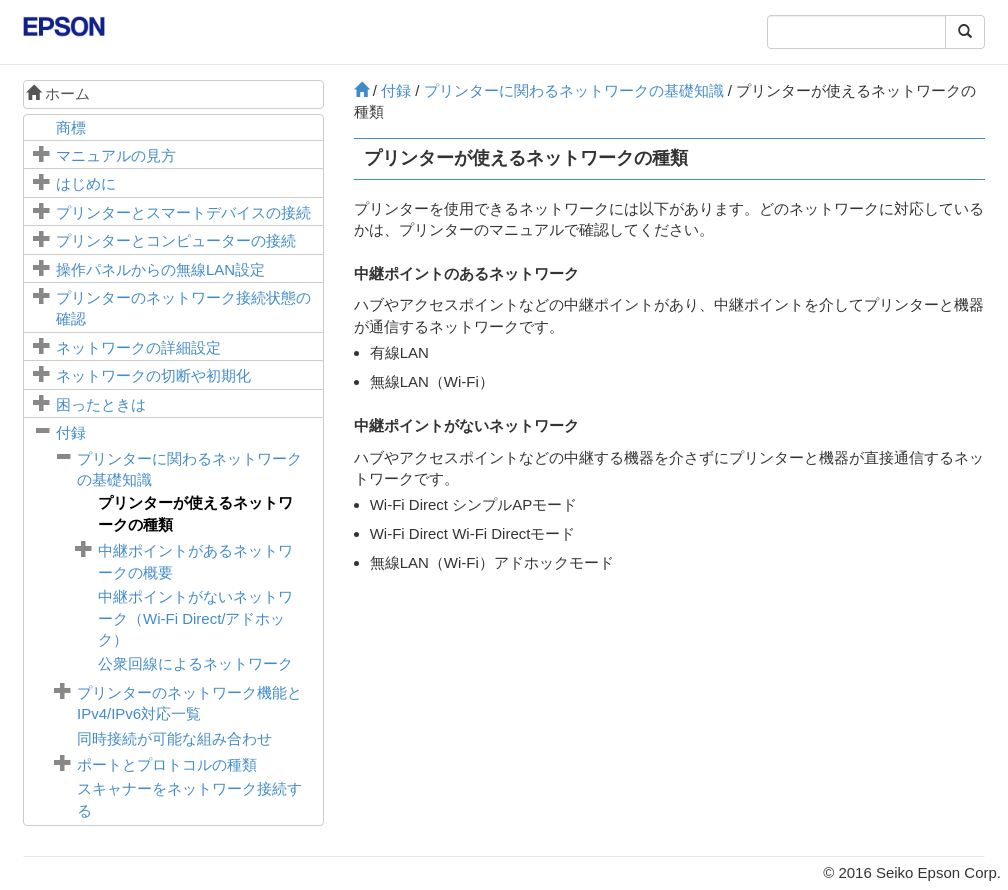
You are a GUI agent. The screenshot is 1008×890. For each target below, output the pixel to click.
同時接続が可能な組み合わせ (174, 738)
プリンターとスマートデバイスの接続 (183, 212)
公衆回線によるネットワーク (195, 663)
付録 (71, 432)
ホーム (58, 93)
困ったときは (101, 404)
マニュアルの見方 (116, 155)
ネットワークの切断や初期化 (153, 375)
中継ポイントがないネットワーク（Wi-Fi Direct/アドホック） (195, 618)
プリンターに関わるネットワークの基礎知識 (574, 90)
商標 (71, 127)
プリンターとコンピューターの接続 (176, 240)
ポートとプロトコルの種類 (167, 764)
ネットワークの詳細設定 (138, 347)
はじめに (86, 183)
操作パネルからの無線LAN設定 (160, 269)
